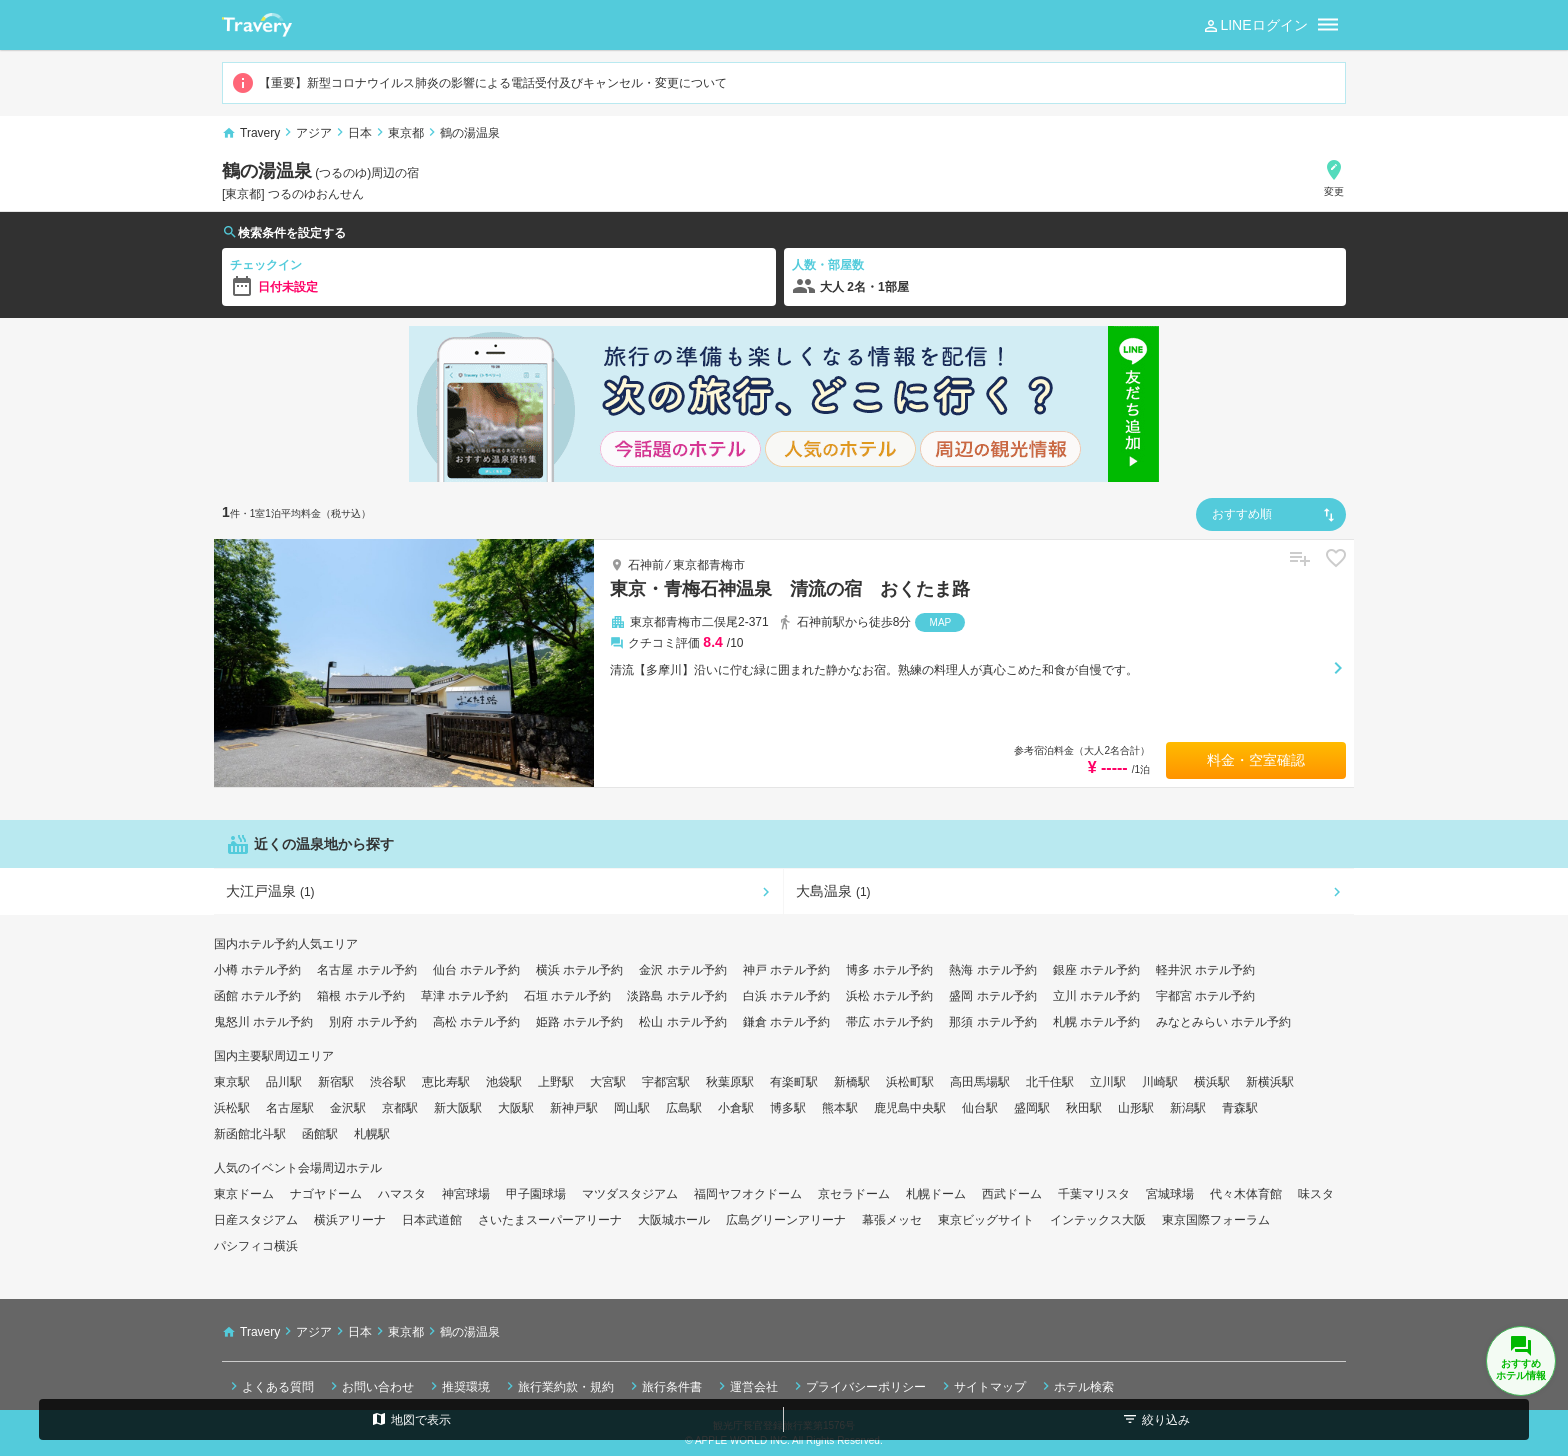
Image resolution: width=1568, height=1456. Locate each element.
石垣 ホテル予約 (567, 996)
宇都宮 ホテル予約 (1205, 996)
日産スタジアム (256, 1220)
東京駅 (232, 1082)
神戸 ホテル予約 (786, 970)
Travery (260, 133)
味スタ (1316, 1194)
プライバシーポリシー (858, 1386)
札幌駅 (372, 1134)
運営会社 (746, 1386)
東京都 (406, 133)
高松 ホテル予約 (476, 1022)
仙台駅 (980, 1108)
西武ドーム (1012, 1194)
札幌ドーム (936, 1194)
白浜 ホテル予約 (786, 996)
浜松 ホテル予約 (889, 996)
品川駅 (284, 1082)
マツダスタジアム (630, 1194)
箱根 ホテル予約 (360, 996)
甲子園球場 (536, 1194)
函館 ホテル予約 (257, 996)
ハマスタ (402, 1194)
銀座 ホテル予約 (1096, 970)
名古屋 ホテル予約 (366, 970)
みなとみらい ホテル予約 (1223, 1022)
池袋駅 (504, 1082)
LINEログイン (1254, 26)
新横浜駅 (1270, 1082)
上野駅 (556, 1082)
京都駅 (400, 1108)
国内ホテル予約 (256, 944)
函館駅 (320, 1134)
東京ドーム (244, 1194)
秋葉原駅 (730, 1082)
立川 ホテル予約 (1096, 996)
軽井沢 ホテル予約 (1205, 970)
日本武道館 (432, 1220)
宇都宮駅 (666, 1082)
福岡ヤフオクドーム (748, 1194)
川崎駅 (1160, 1082)
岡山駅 (632, 1108)
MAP (941, 622)
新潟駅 (1188, 1108)
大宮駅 (608, 1082)
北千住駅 (1050, 1082)
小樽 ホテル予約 (257, 970)
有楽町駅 (794, 1082)
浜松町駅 (910, 1082)
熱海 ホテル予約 (992, 970)
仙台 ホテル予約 (476, 970)
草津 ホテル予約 (464, 996)
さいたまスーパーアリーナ (550, 1220)
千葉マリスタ (1094, 1194)
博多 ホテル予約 (889, 970)
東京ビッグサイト (986, 1220)
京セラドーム (854, 1194)
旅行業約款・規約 (558, 1386)
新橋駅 (852, 1082)
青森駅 (1240, 1108)
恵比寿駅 (446, 1082)
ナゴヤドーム (326, 1194)
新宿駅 (336, 1082)
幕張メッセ (892, 1220)
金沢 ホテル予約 (682, 970)
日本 (360, 133)
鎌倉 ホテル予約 (786, 1022)
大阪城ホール (674, 1220)
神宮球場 (466, 1194)
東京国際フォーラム (1216, 1220)
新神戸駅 (574, 1108)
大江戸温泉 (270, 891)
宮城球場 (1170, 1194)
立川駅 (1108, 1082)
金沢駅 (348, 1108)
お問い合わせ (370, 1386)
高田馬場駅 (980, 1082)
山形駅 (1136, 1108)
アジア (314, 133)
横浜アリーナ (350, 1220)
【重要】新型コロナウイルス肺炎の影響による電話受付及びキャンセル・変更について (479, 83)
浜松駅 (232, 1108)
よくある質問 (270, 1386)
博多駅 (788, 1108)
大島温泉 (833, 891)
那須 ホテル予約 (992, 1022)
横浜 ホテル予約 (579, 970)
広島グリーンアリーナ (786, 1220)
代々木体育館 (1246, 1194)
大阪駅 (516, 1108)
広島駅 (684, 1108)
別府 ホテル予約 (372, 1022)
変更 (1334, 177)
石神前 (646, 565)
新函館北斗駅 (250, 1134)
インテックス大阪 (1098, 1220)
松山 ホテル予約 (682, 1022)
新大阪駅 (458, 1108)
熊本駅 (840, 1108)
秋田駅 (1084, 1108)
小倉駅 (736, 1108)
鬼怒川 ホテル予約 (263, 1022)
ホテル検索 (1076, 1386)
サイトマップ (982, 1386)
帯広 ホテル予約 (889, 1022)
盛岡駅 (1032, 1108)
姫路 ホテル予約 (579, 1022)
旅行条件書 (664, 1386)
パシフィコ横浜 (256, 1246)
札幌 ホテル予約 (1096, 1022)
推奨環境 (458, 1386)
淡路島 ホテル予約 (676, 996)
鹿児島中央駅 (910, 1108)
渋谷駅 (388, 1082)
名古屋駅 (290, 1108)
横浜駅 (1212, 1082)
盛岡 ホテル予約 (992, 996)
